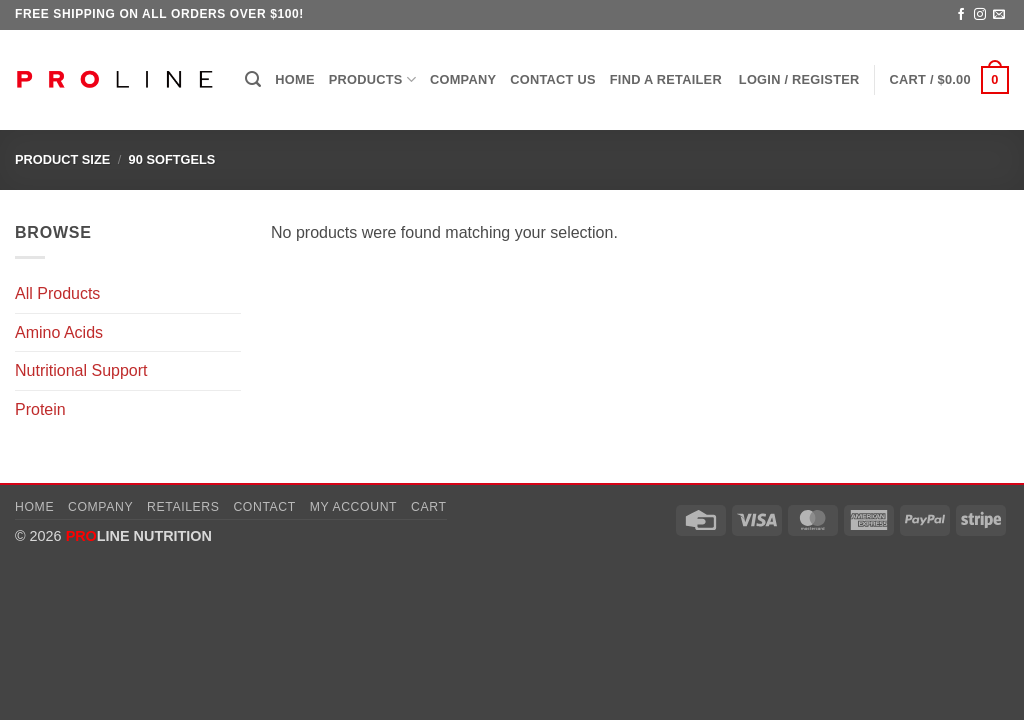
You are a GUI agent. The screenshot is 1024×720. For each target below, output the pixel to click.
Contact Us (553, 79)
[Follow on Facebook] (961, 15)
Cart (429, 507)
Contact (264, 507)
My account (353, 507)
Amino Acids (59, 332)
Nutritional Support (81, 370)
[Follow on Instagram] (980, 15)
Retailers (183, 507)
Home (294, 79)
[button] (253, 79)
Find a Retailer (666, 79)
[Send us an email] (999, 15)
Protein (40, 409)
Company (463, 79)
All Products (57, 293)
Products (372, 79)
